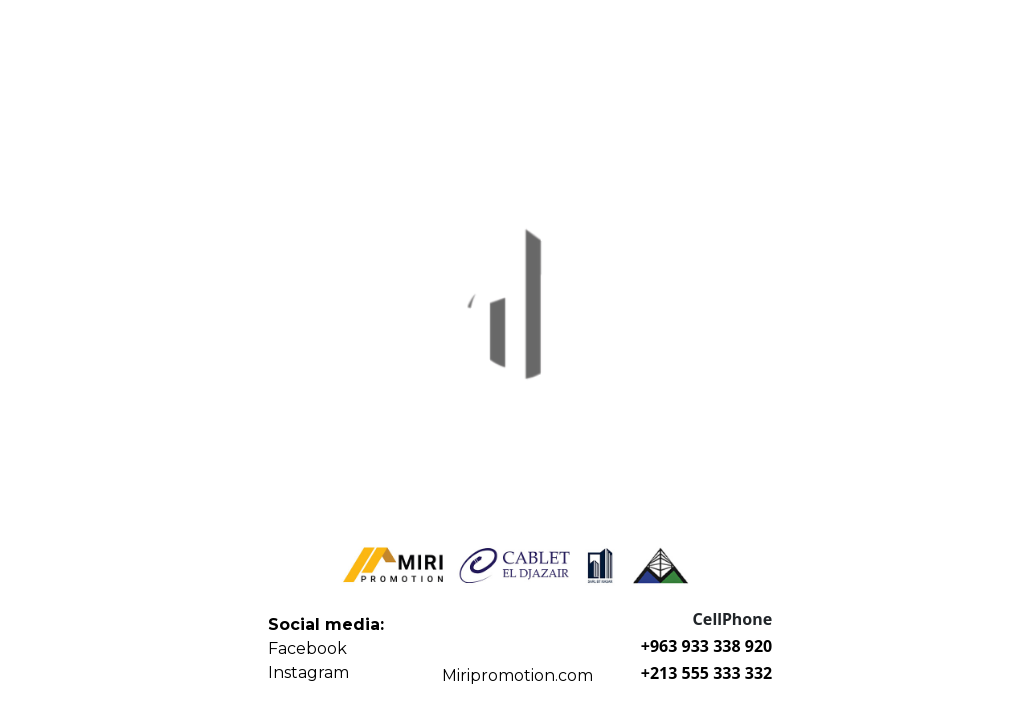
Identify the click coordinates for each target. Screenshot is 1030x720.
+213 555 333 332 (706, 673)
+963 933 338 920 (706, 646)
